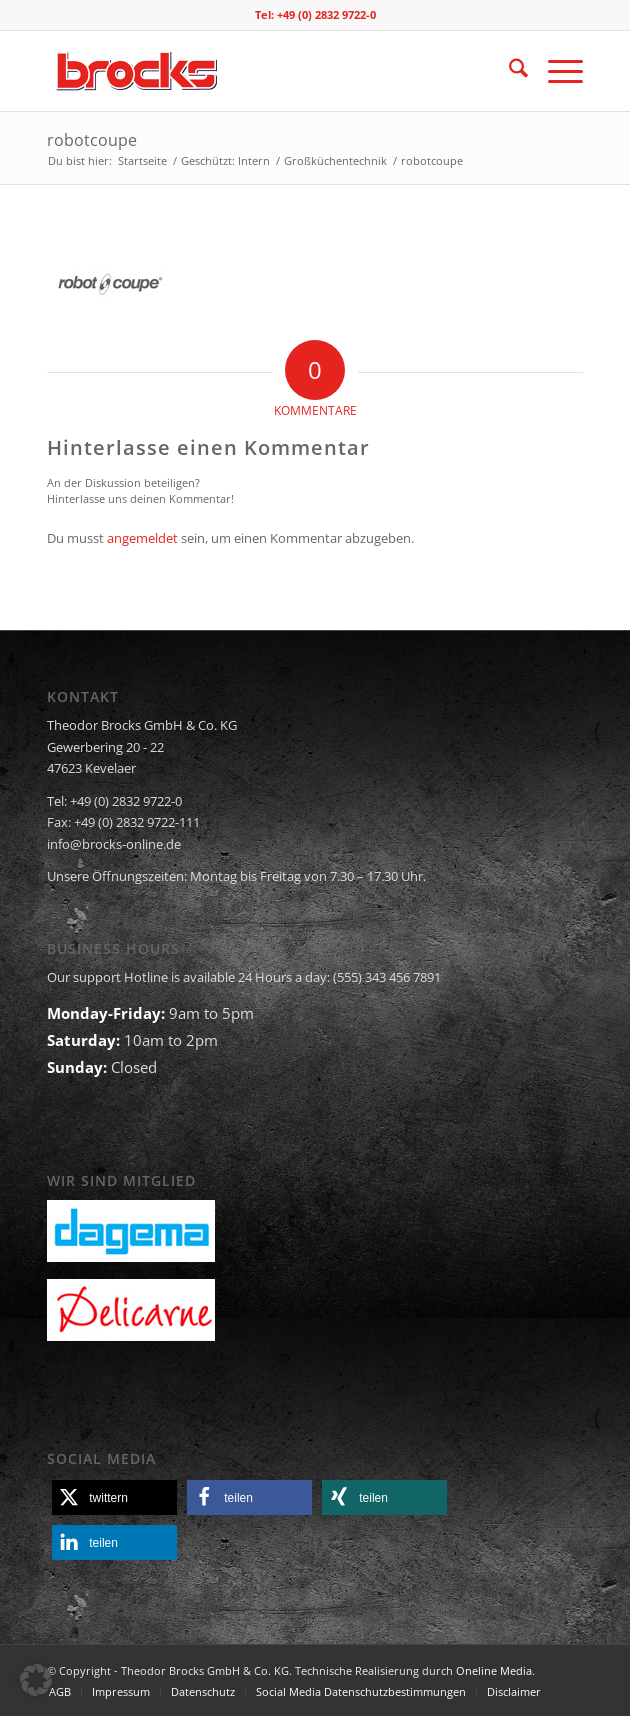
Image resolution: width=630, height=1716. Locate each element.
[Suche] (508, 71)
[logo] (261, 71)
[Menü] (555, 71)
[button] (114, 1497)
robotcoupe (92, 140)
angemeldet (142, 538)
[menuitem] (508, 71)
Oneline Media (494, 1670)
